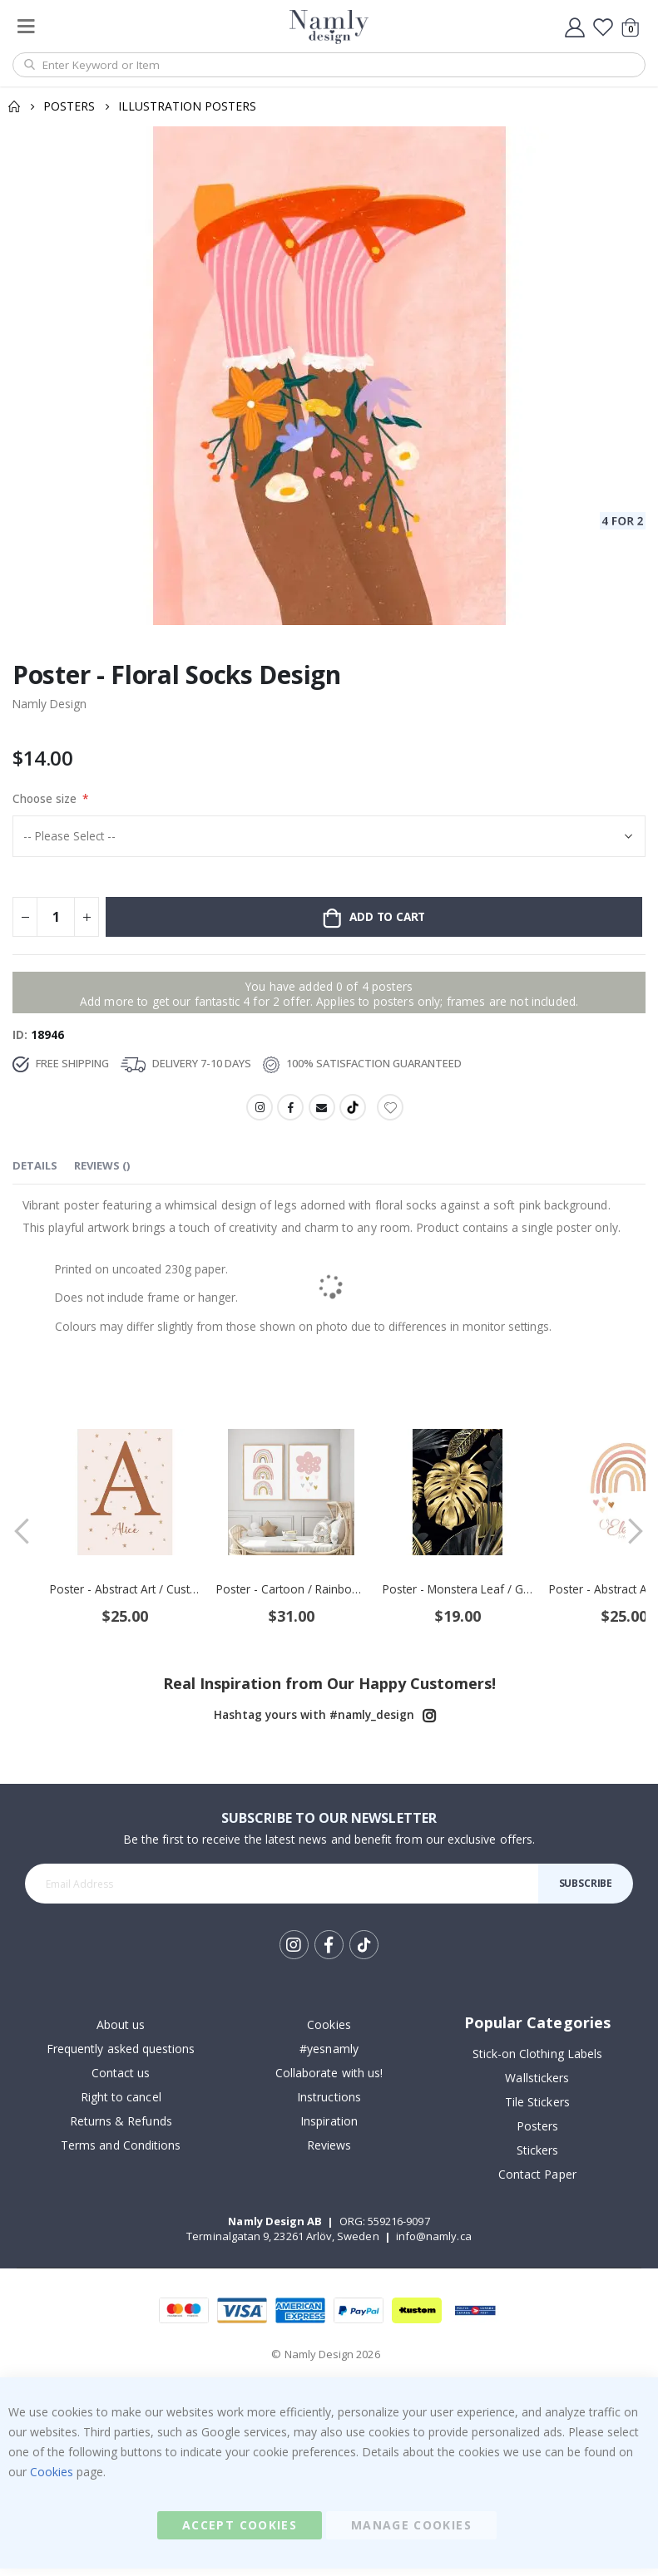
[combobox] (329, 65)
